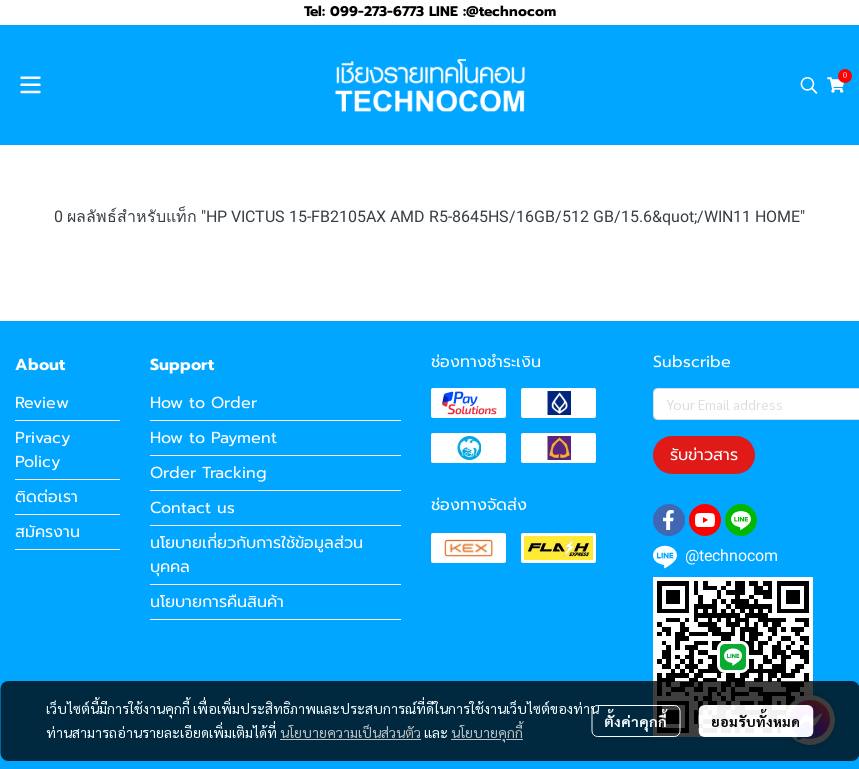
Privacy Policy (42, 450)
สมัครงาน (47, 532)
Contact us (192, 508)
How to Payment (213, 438)
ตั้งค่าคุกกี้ (635, 721)
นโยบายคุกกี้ (487, 732)
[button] (809, 85)
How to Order (203, 403)
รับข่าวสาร (704, 455)
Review (42, 403)
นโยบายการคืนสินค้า (217, 602)
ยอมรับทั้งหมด (755, 721)
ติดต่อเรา (46, 497)
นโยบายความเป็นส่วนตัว (350, 732)
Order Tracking (208, 473)
